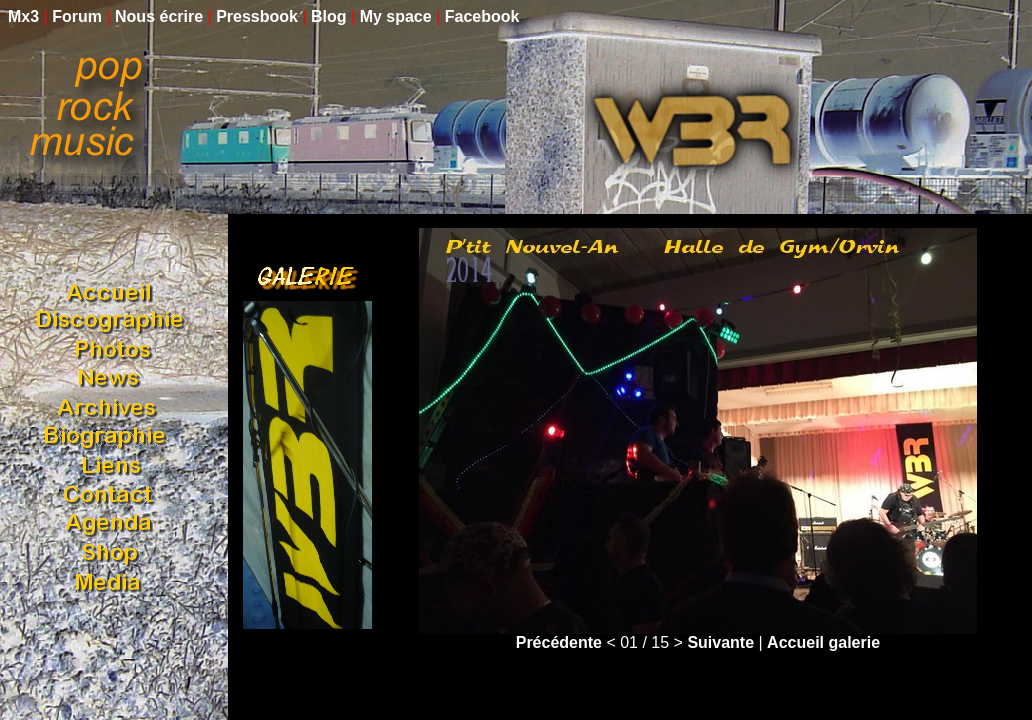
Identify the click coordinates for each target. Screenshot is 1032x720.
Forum (77, 16)
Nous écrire (159, 16)
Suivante (720, 642)
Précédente (559, 642)
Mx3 (23, 16)
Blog (329, 16)
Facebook (482, 16)
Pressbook (257, 16)
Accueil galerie (823, 642)
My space (396, 16)
